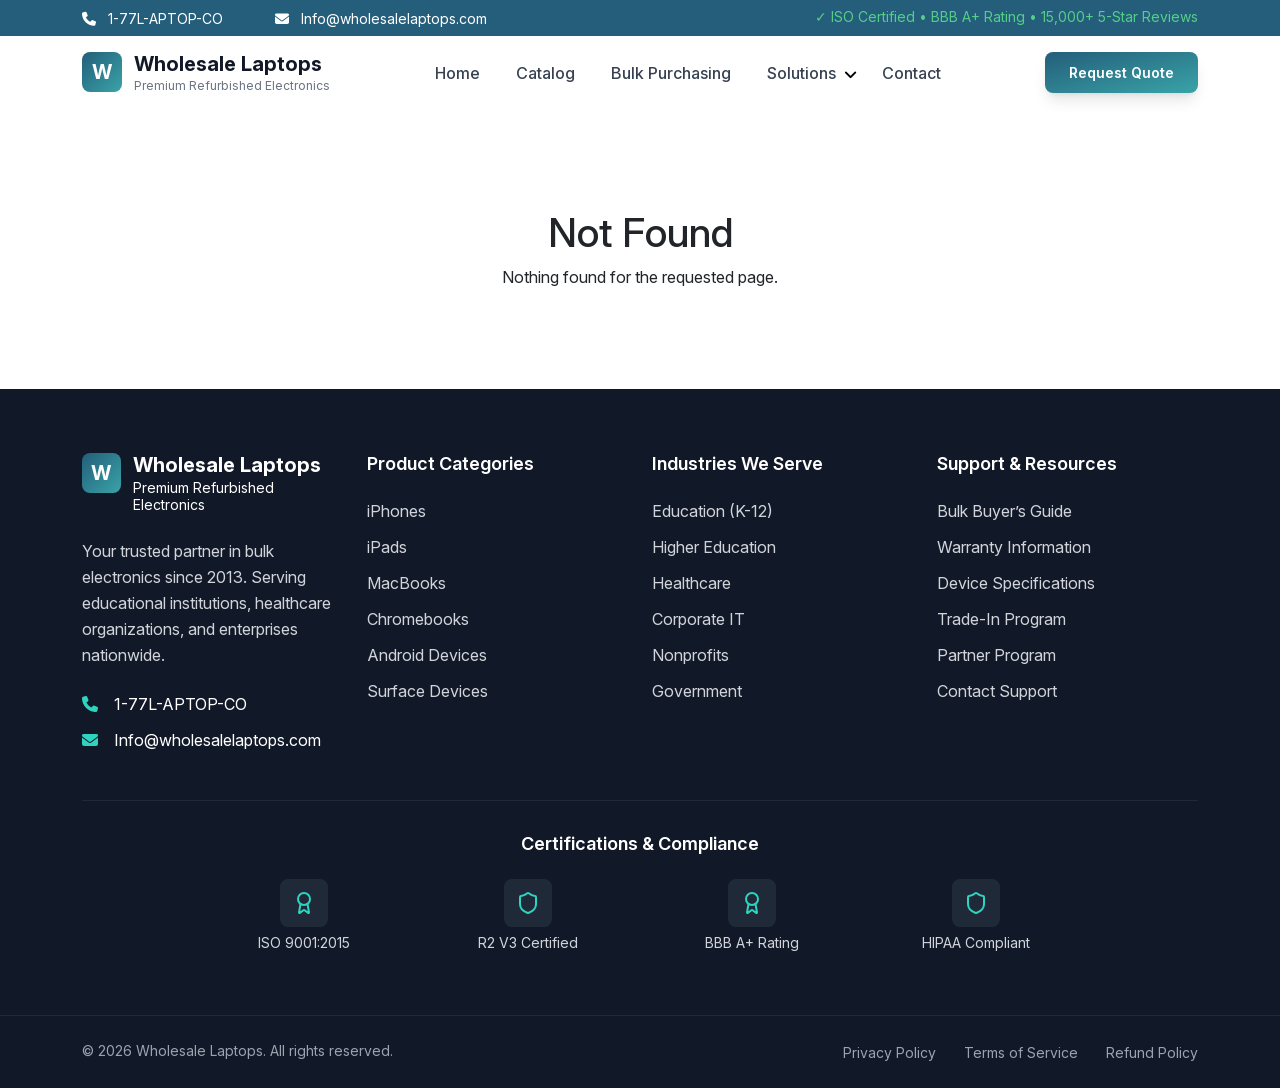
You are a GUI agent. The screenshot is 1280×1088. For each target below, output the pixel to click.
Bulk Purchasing (671, 73)
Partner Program (996, 655)
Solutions (801, 73)
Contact (911, 73)
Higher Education (714, 547)
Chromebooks (418, 619)
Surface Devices (427, 691)
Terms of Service (1021, 1052)
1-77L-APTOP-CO (152, 18)
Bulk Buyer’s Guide (1004, 511)
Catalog (545, 73)
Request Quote (1121, 72)
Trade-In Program (1001, 619)
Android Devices (427, 655)
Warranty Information (1014, 547)
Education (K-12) (712, 511)
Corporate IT (698, 619)
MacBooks (406, 583)
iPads (387, 547)
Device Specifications (1016, 583)
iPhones (396, 511)
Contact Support (997, 691)
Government (697, 691)
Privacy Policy (889, 1052)
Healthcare (691, 583)
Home (457, 73)
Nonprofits (690, 655)
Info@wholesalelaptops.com (381, 18)
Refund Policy (1152, 1052)
